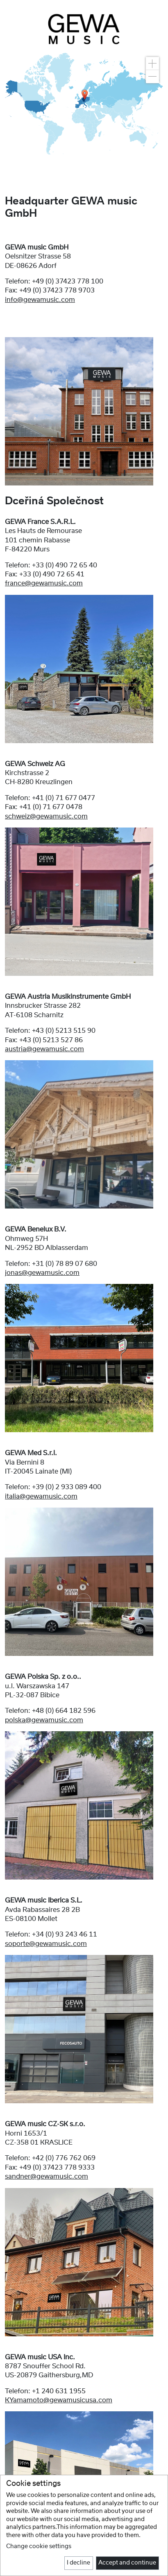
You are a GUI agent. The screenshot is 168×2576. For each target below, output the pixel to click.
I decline (78, 2563)
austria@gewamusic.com (44, 1049)
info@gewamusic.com (40, 300)
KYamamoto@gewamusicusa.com (58, 2400)
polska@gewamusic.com (44, 1720)
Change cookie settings (38, 2546)
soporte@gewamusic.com (46, 1944)
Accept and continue (127, 2563)
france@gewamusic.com (44, 583)
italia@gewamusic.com (41, 1496)
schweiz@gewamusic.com (46, 816)
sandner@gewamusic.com (46, 2176)
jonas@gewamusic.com (42, 1273)
